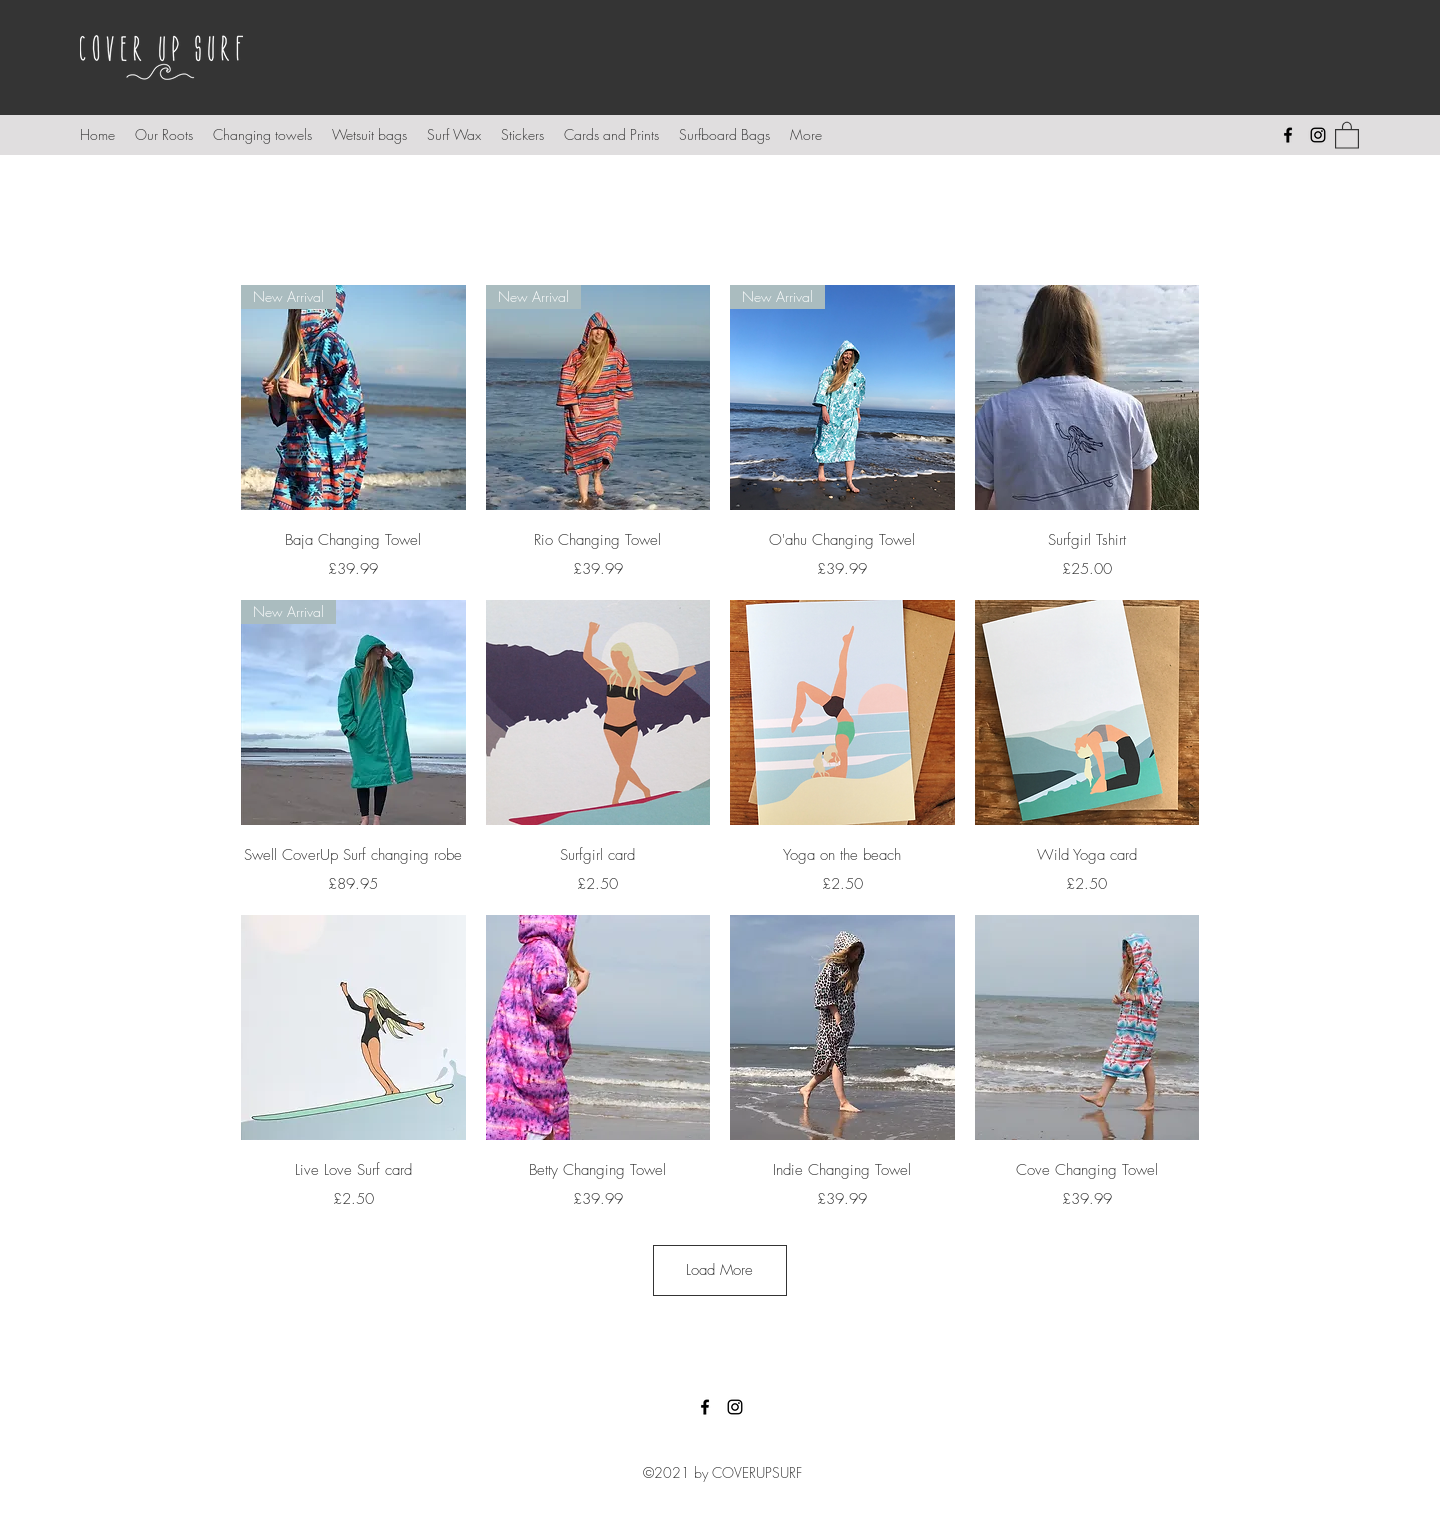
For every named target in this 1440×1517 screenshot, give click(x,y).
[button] (1347, 134)
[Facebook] (1288, 135)
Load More (719, 1270)
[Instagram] (1318, 135)
